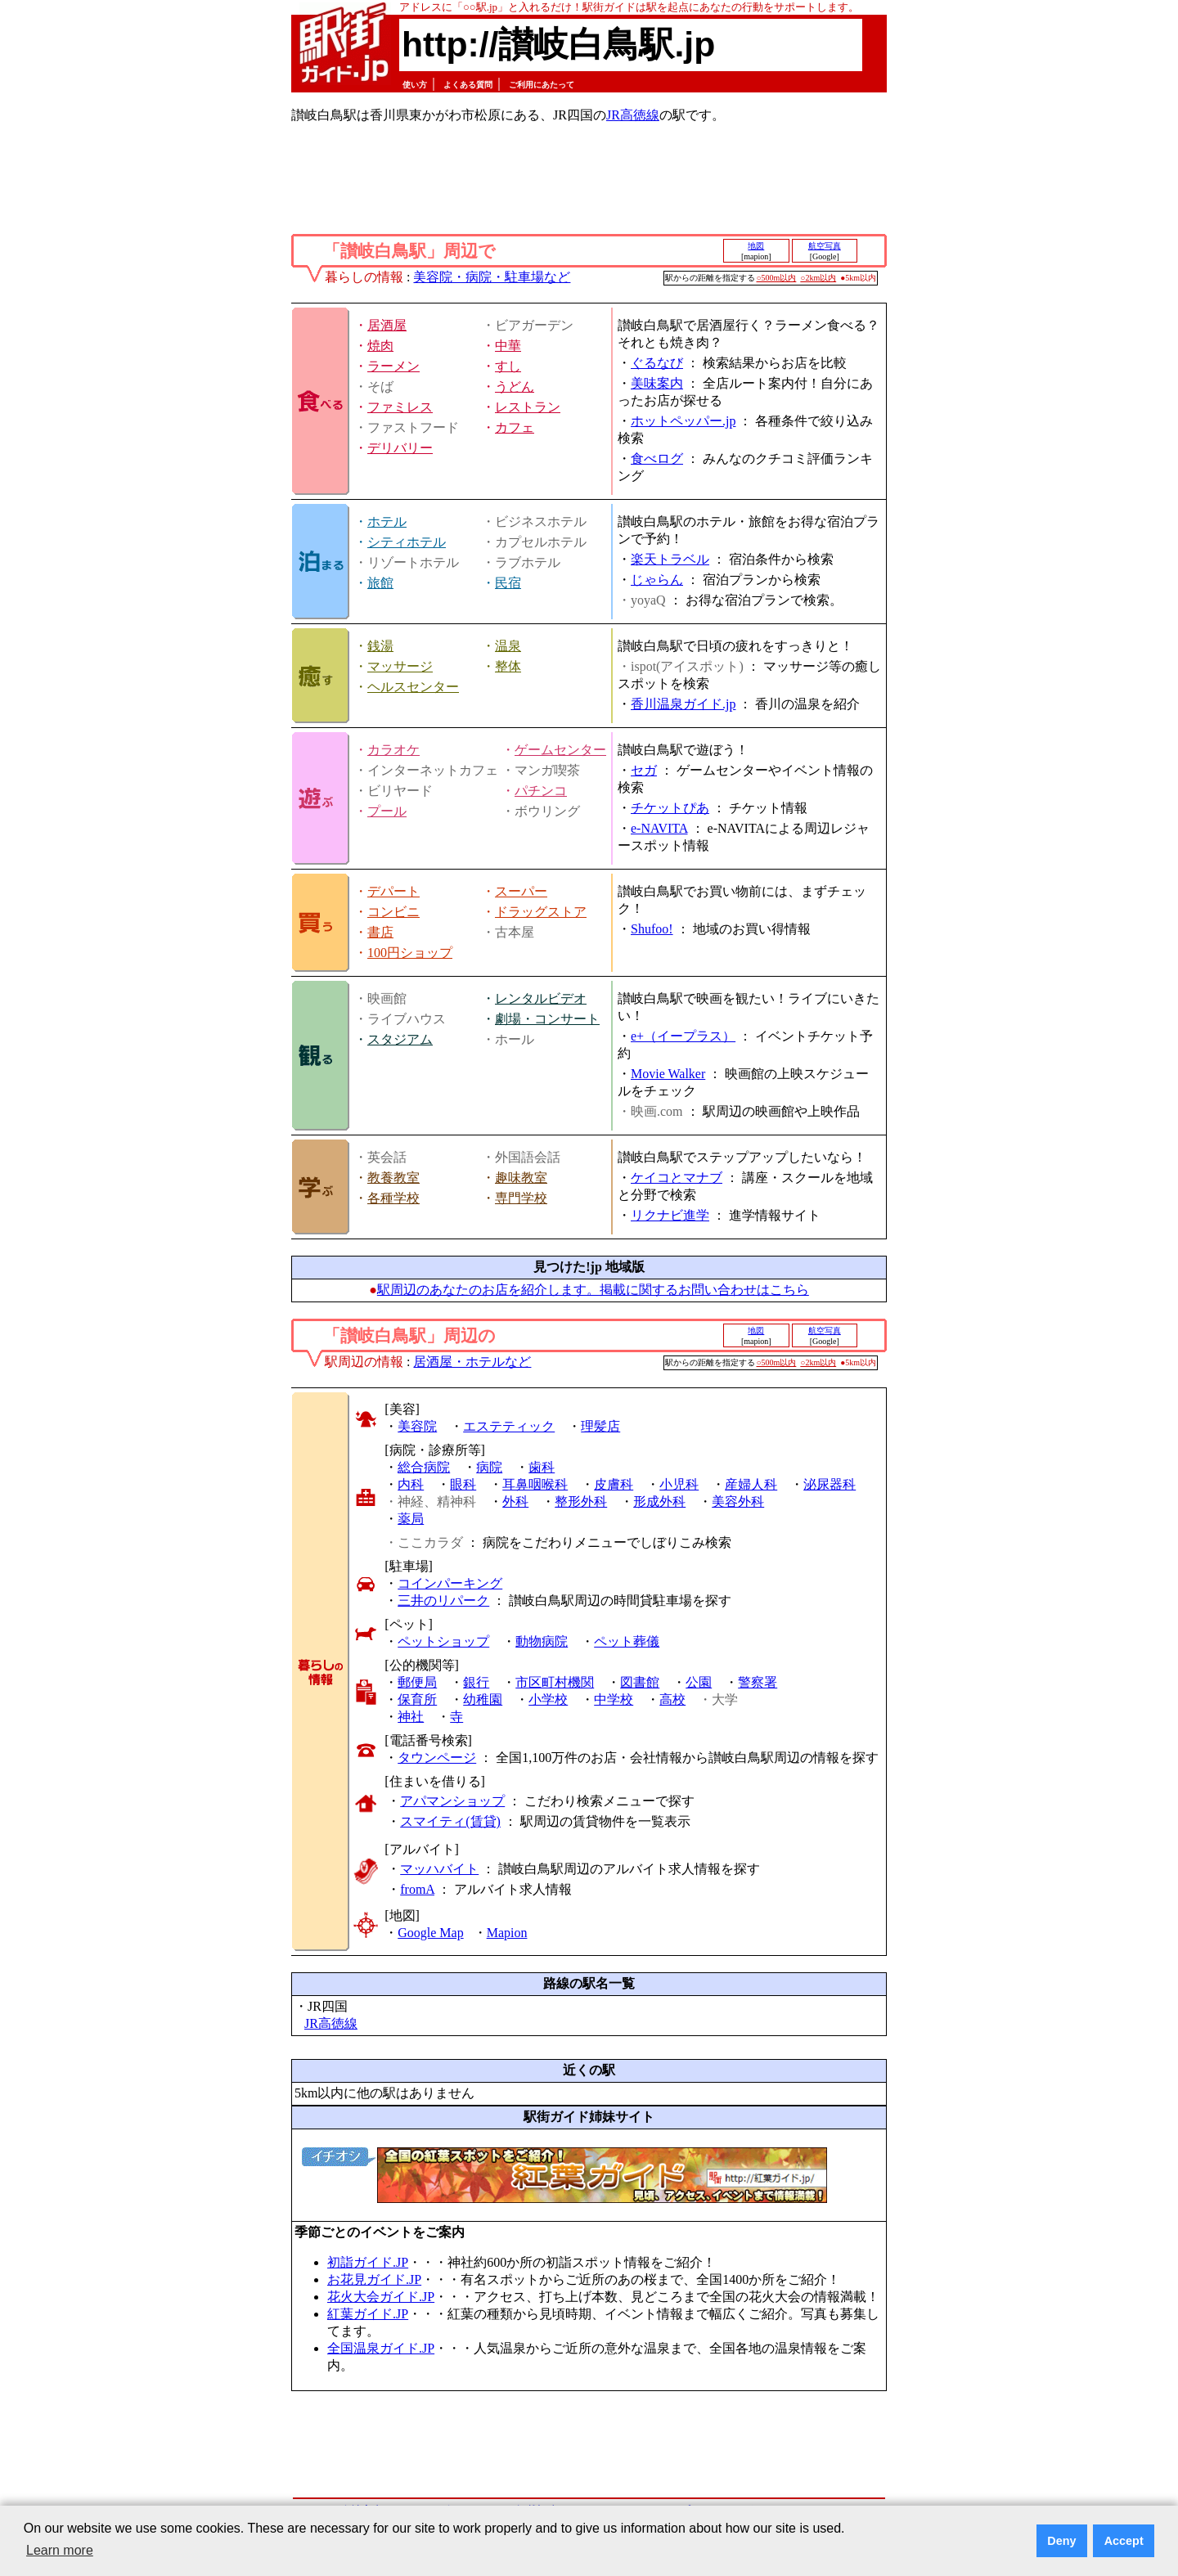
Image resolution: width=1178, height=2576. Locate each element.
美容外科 (738, 1501)
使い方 (414, 84)
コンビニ (393, 912)
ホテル (387, 521)
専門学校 (521, 1198)
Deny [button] (1061, 2540)
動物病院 (541, 1641)
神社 (411, 1717)
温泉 (508, 646)
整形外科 (581, 1501)
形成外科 (659, 1501)
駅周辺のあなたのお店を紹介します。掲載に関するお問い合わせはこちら (593, 1290)
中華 (508, 346)
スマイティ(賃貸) (450, 1821)
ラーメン (393, 366)
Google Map (430, 1933)
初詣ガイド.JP (367, 2262)
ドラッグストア (541, 912)
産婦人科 (751, 1484)
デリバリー (400, 448)
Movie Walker (668, 1074)
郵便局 (417, 1682)
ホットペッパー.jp (683, 421)
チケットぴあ (670, 808)
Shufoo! (652, 929)
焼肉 (380, 346)
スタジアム (400, 1039)
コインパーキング (450, 1583)
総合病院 (424, 1467)
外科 (515, 1501)
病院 (489, 1467)
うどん (514, 386)
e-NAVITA (659, 828)
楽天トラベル (670, 559)
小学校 (548, 1699)
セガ (644, 770)
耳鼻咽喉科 (535, 1484)
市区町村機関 (554, 1682)
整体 (508, 666)
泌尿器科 (829, 1484)
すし (508, 366)
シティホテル (406, 542)
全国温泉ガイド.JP (380, 2348)
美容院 (417, 1426)
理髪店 (600, 1426)
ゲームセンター (560, 750)
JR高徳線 (632, 115)
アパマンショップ (452, 1801)
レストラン (527, 407)
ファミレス (400, 407)
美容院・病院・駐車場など (491, 277)
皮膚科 (613, 1484)
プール (387, 811)
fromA (417, 1889)
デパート (393, 891)
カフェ (514, 427)
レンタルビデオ (541, 998)
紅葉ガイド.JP (367, 2314)
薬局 (411, 1519)
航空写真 (824, 245)
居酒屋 (387, 325)
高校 (672, 1699)
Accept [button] (1124, 2540)
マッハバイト (439, 1869)
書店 (380, 932)
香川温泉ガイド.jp (683, 704)
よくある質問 (467, 84)
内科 (411, 1484)
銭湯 (380, 646)
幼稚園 (482, 1699)
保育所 (417, 1699)
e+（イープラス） (683, 1036)
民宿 (508, 583)
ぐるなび (657, 363)
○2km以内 (818, 277)
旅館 (380, 583)
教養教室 (393, 1178)
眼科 (463, 1484)
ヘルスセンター (413, 687)
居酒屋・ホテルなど (472, 1362)
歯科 (541, 1467)
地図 (756, 245)
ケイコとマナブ (676, 1178)
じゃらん (657, 580)
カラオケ (393, 750)
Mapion (507, 1933)
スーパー (521, 891)
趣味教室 (521, 1178)
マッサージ (400, 666)
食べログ (657, 458)
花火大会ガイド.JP (380, 2297)
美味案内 (657, 383)
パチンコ (541, 791)
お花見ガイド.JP (374, 2279)
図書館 (639, 1682)
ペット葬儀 (626, 1641)
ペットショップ (443, 1641)
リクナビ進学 (670, 1215)
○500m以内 (777, 277)
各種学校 (393, 1198)
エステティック (509, 1426)
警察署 (757, 1682)
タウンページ (437, 1758)
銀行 (476, 1682)
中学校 (613, 1699)
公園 (699, 1682)
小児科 (679, 1484)
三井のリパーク (443, 1600)
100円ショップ (409, 953)
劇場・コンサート (547, 1019)
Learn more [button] (59, 2550)
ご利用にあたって (541, 84)
